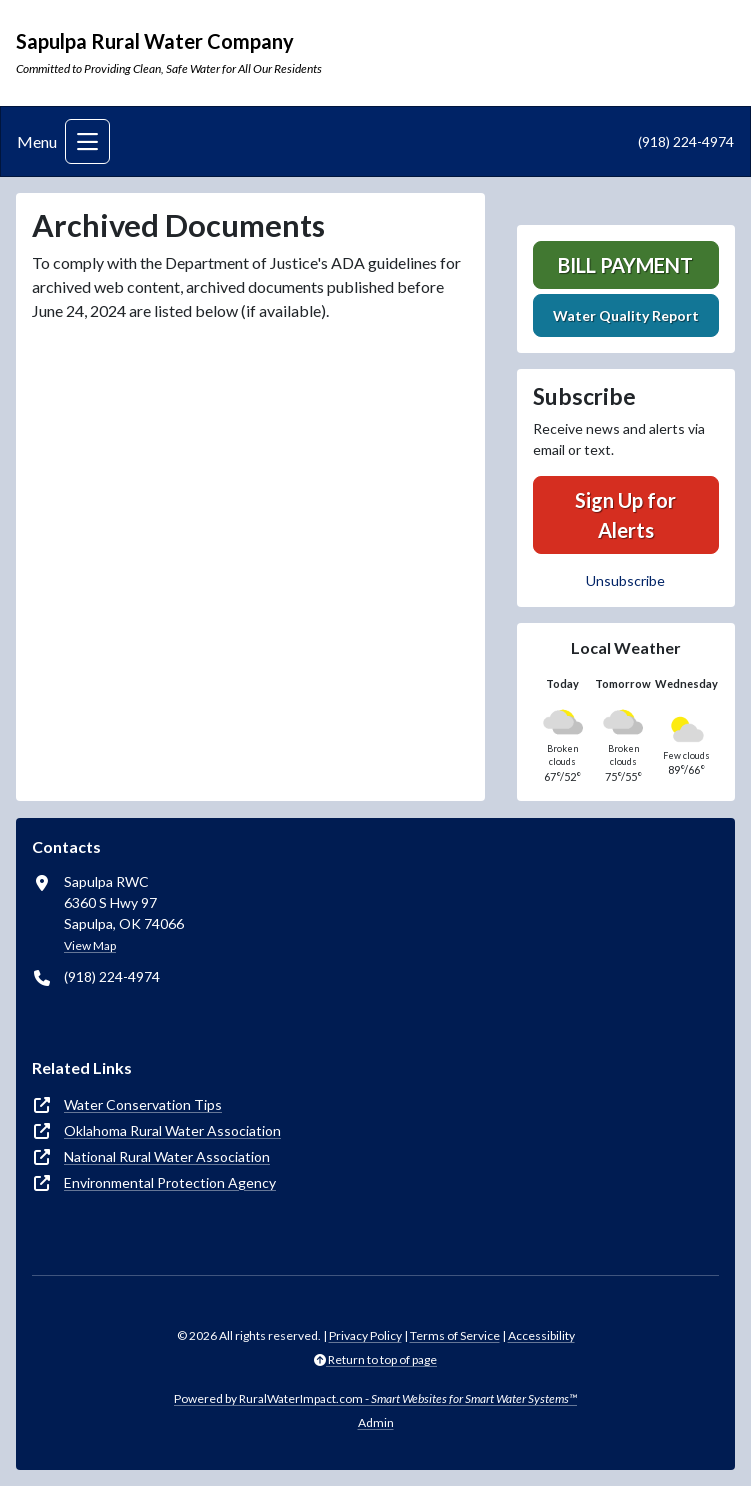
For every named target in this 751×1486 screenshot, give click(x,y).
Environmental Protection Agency (170, 1182)
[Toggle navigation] (87, 141)
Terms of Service (455, 1335)
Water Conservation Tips (143, 1104)
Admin (376, 1422)
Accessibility (541, 1335)
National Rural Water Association (167, 1156)
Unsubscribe (625, 580)
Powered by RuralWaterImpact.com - (375, 1398)
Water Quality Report (626, 315)
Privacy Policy (365, 1335)
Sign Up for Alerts (625, 515)
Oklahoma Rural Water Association (172, 1130)
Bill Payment (625, 265)
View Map (90, 945)
